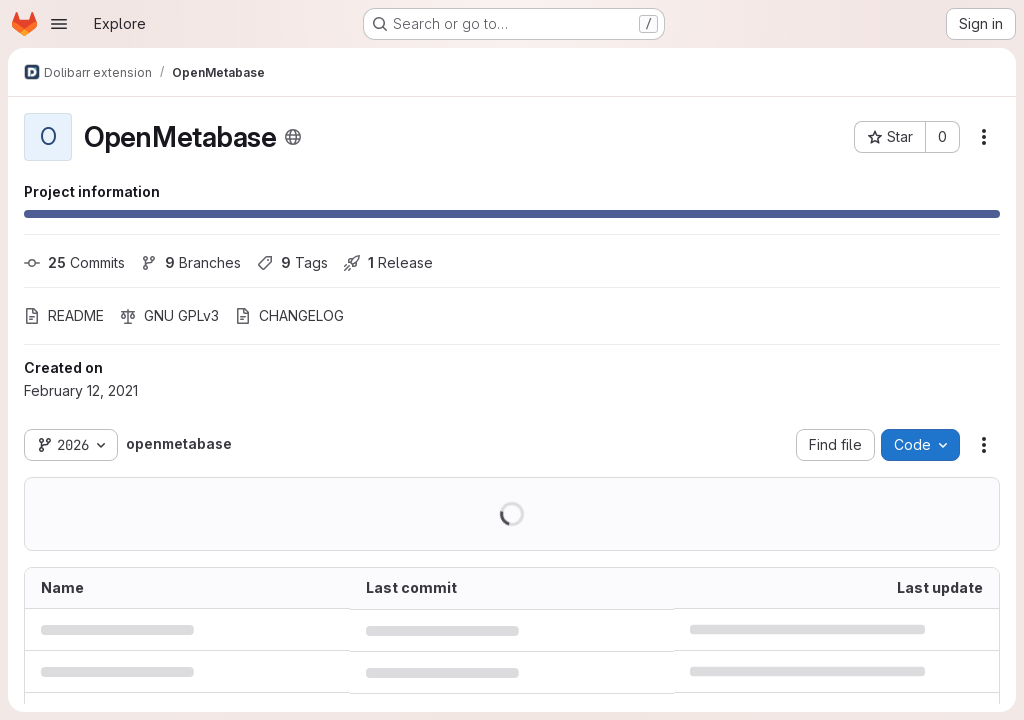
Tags (292, 262)
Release (388, 262)
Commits (74, 262)
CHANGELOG (289, 315)
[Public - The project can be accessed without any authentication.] (293, 137)
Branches (191, 262)
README (64, 315)
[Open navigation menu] (59, 24)
